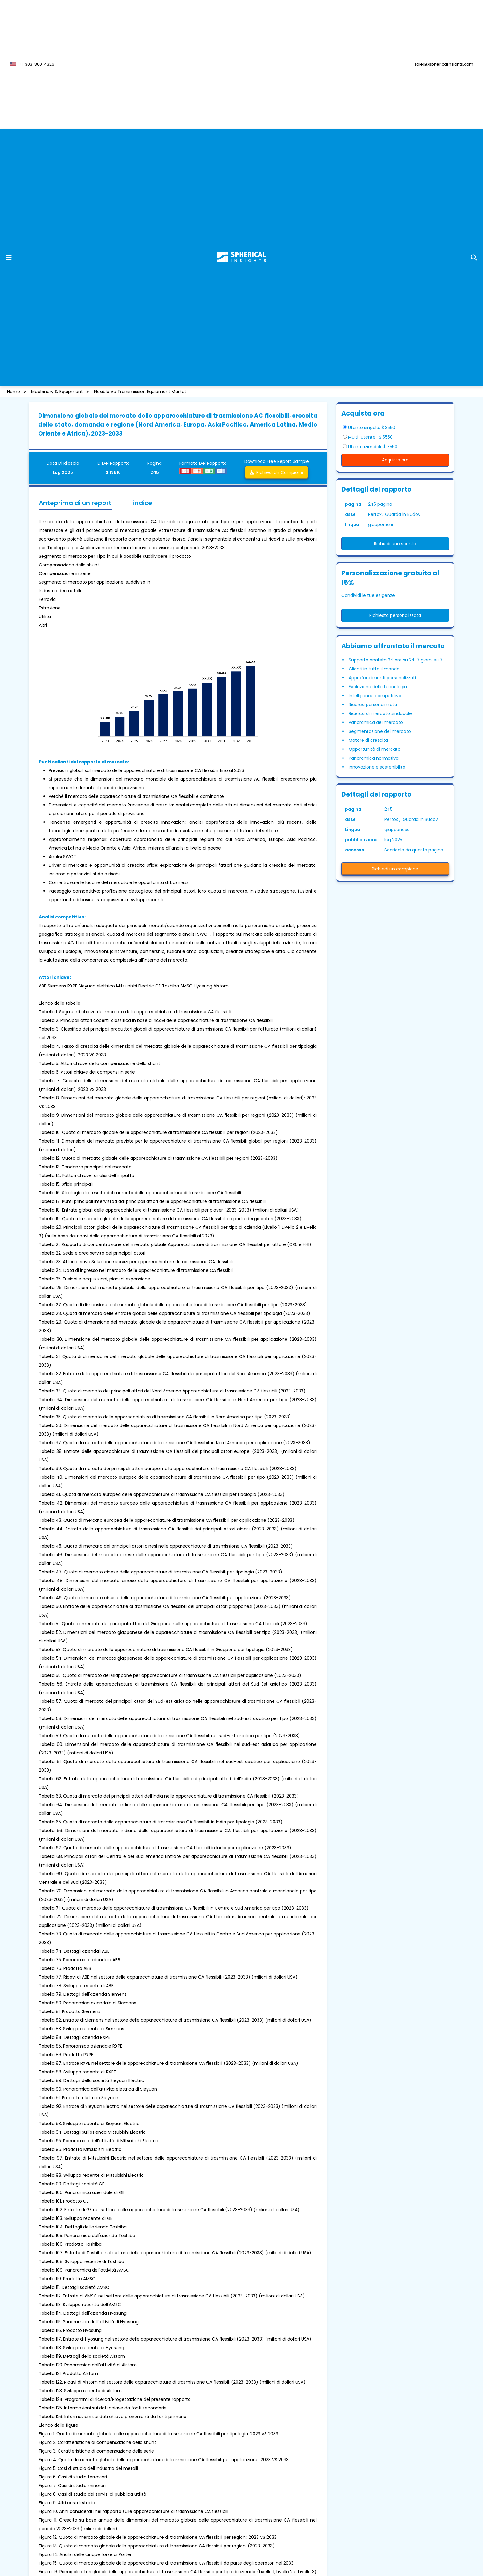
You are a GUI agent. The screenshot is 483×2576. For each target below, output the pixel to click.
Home (13, 391)
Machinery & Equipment (57, 391)
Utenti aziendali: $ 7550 (372, 447)
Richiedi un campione (276, 472)
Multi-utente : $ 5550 (370, 437)
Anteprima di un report (75, 503)
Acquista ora (395, 460)
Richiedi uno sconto (395, 544)
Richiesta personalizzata (395, 615)
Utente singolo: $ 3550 (371, 427)
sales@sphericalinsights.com (443, 64)
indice (142, 503)
